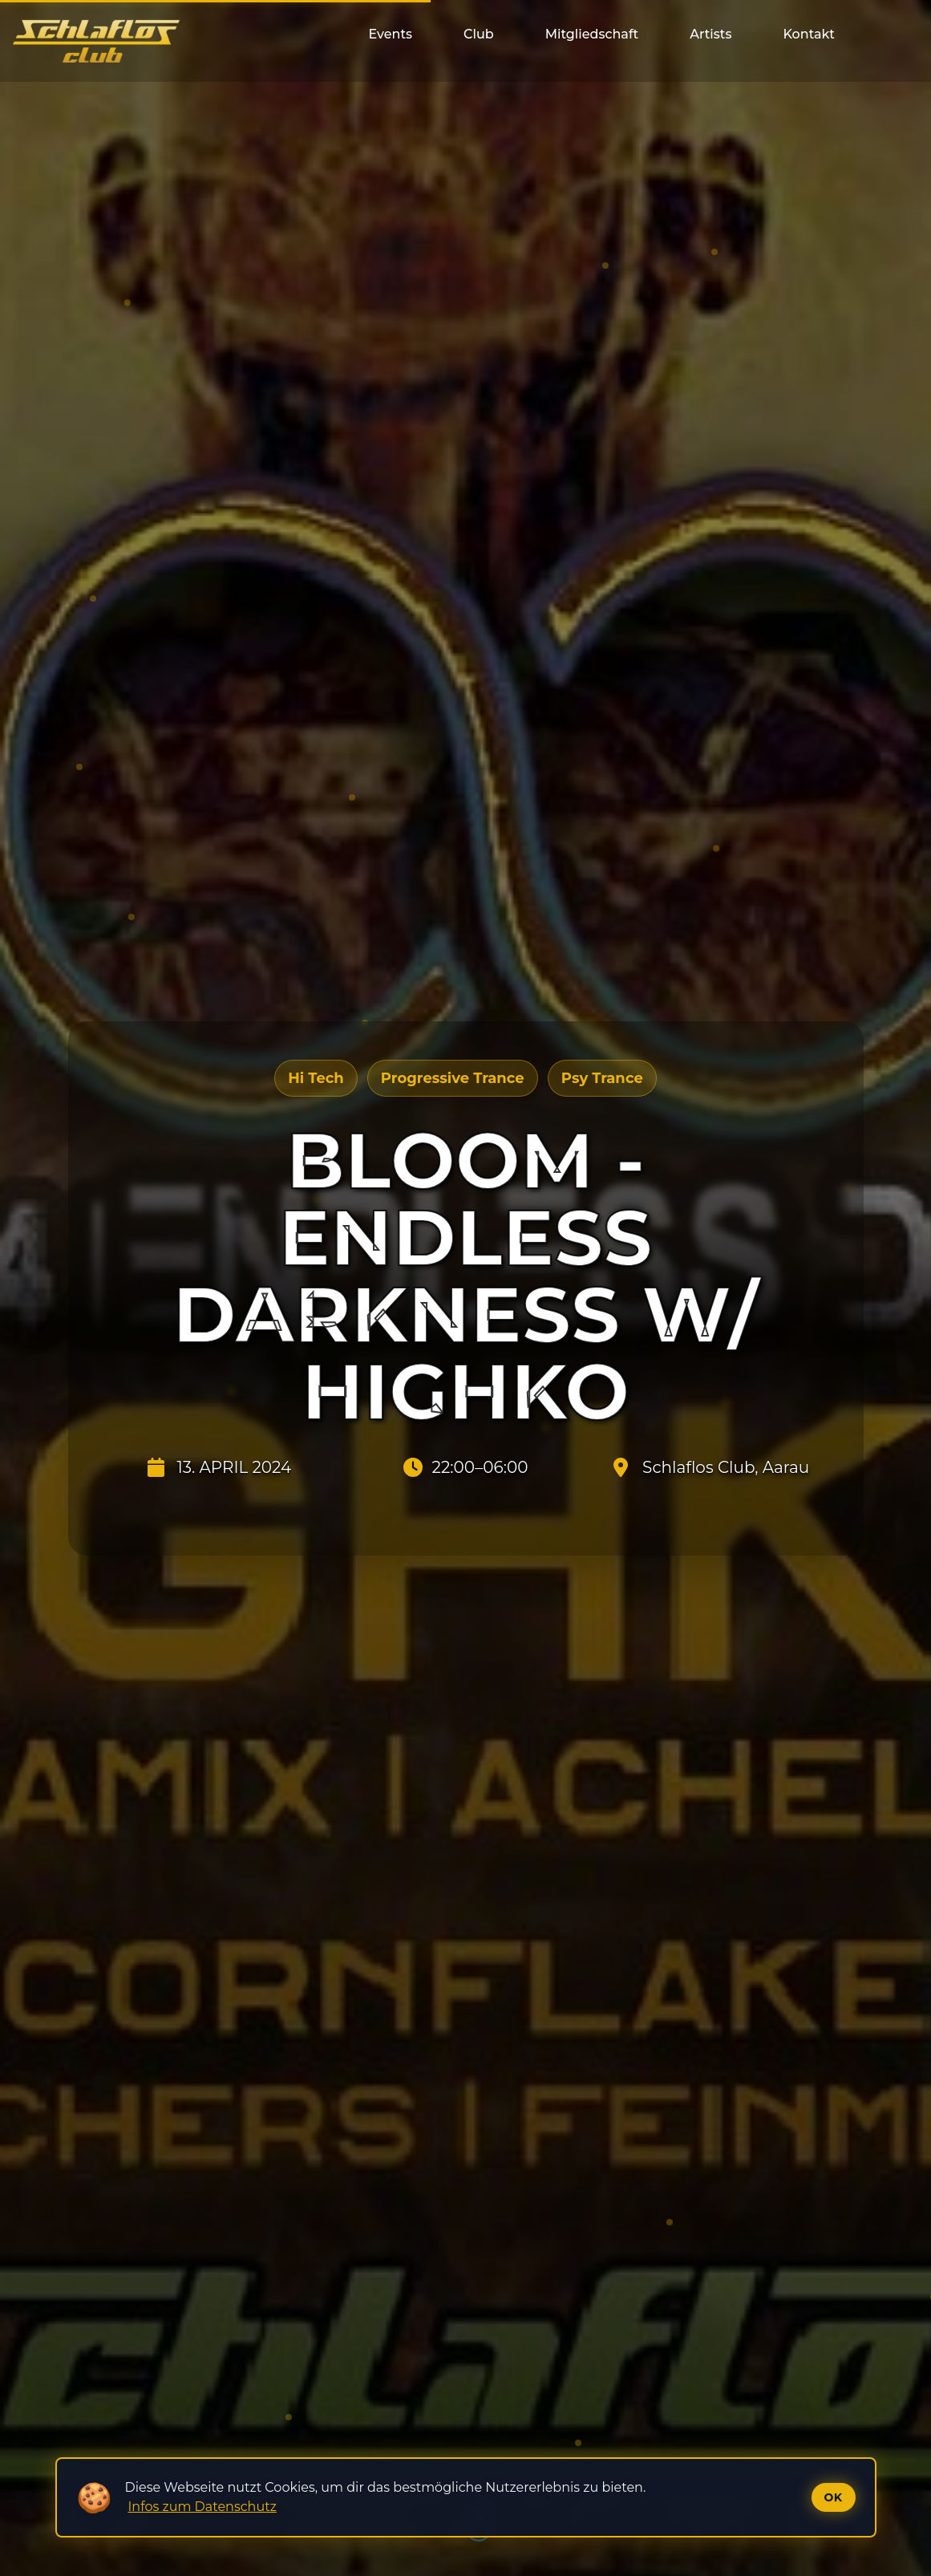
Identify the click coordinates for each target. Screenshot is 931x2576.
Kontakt (809, 34)
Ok (833, 2497)
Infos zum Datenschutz (202, 2506)
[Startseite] (96, 41)
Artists (710, 34)
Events (390, 34)
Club (478, 34)
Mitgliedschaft (591, 34)
